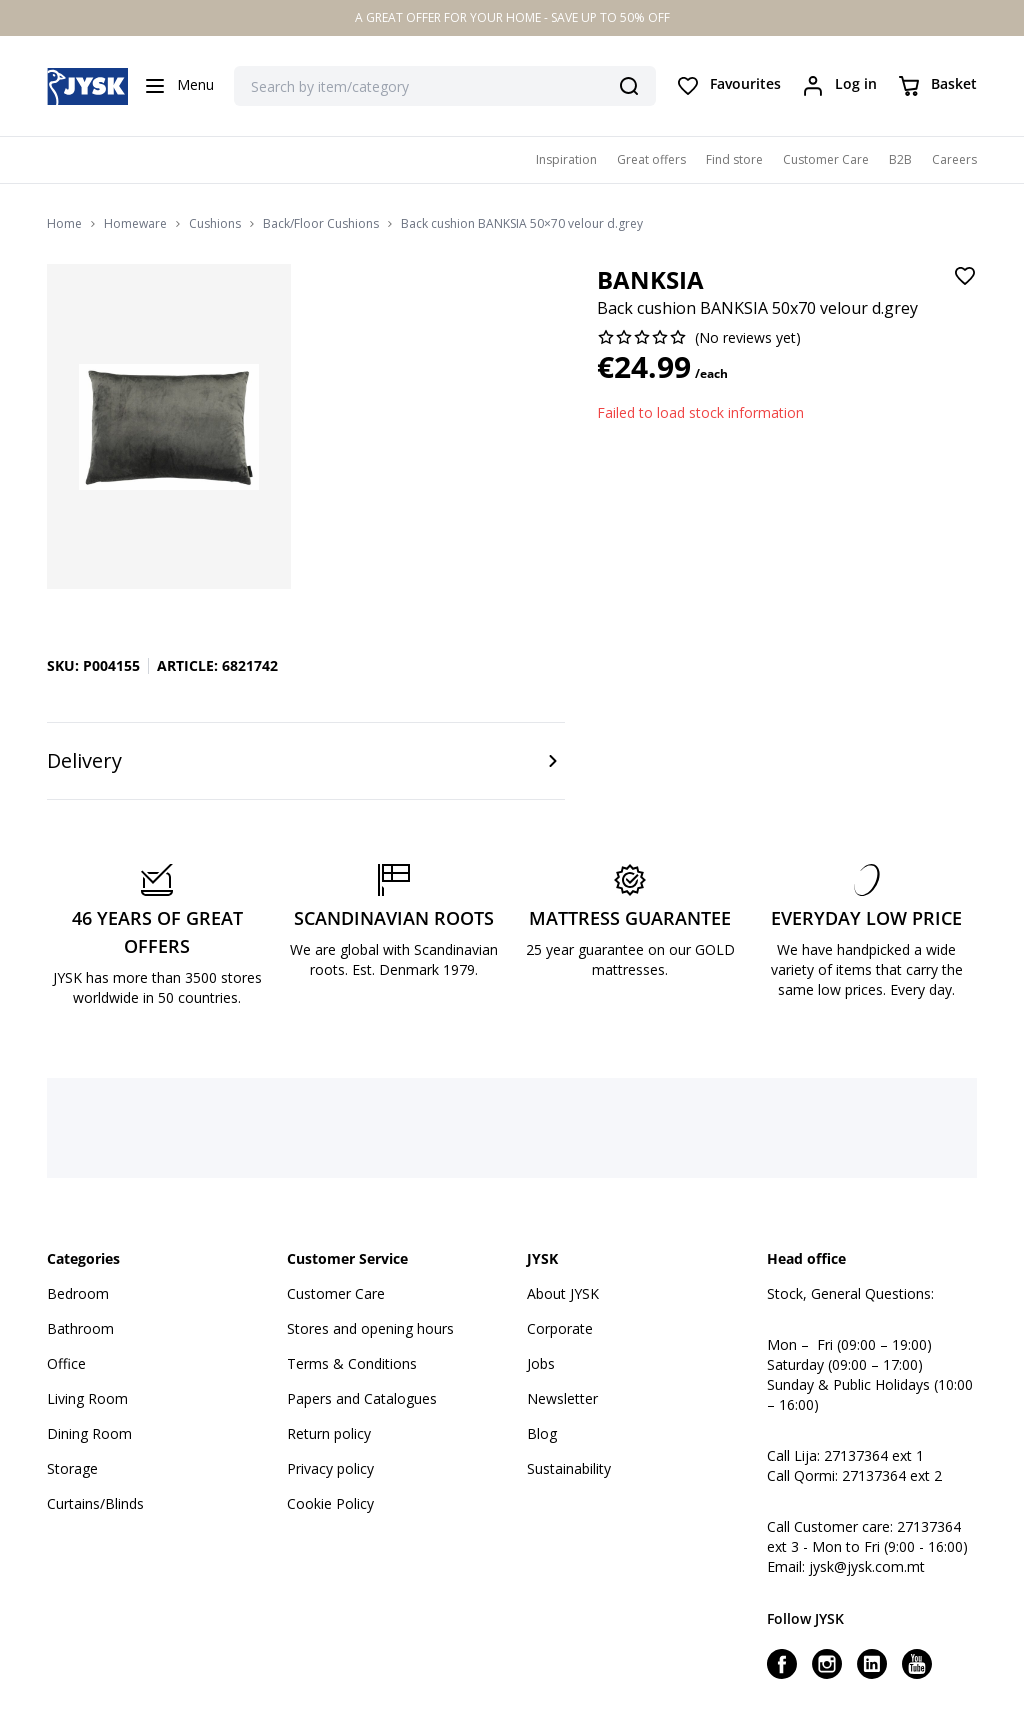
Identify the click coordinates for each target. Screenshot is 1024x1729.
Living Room (87, 1398)
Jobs (541, 1363)
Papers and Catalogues (362, 1398)
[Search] (629, 86)
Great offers (651, 159)
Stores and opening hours (370, 1328)
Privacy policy (330, 1468)
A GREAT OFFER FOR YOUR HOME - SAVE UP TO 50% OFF (512, 17)
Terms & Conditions (352, 1363)
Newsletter (562, 1398)
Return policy (329, 1433)
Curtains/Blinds (95, 1503)
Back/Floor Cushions (321, 224)
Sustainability (569, 1468)
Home (64, 224)
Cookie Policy (330, 1503)
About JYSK (563, 1293)
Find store (734, 159)
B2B (900, 159)
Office (66, 1363)
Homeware (135, 224)
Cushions (215, 224)
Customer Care (826, 159)
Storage (72, 1468)
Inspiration (566, 159)
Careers (954, 159)
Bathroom (80, 1328)
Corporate (560, 1328)
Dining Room (89, 1433)
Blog (542, 1433)
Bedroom (78, 1293)
